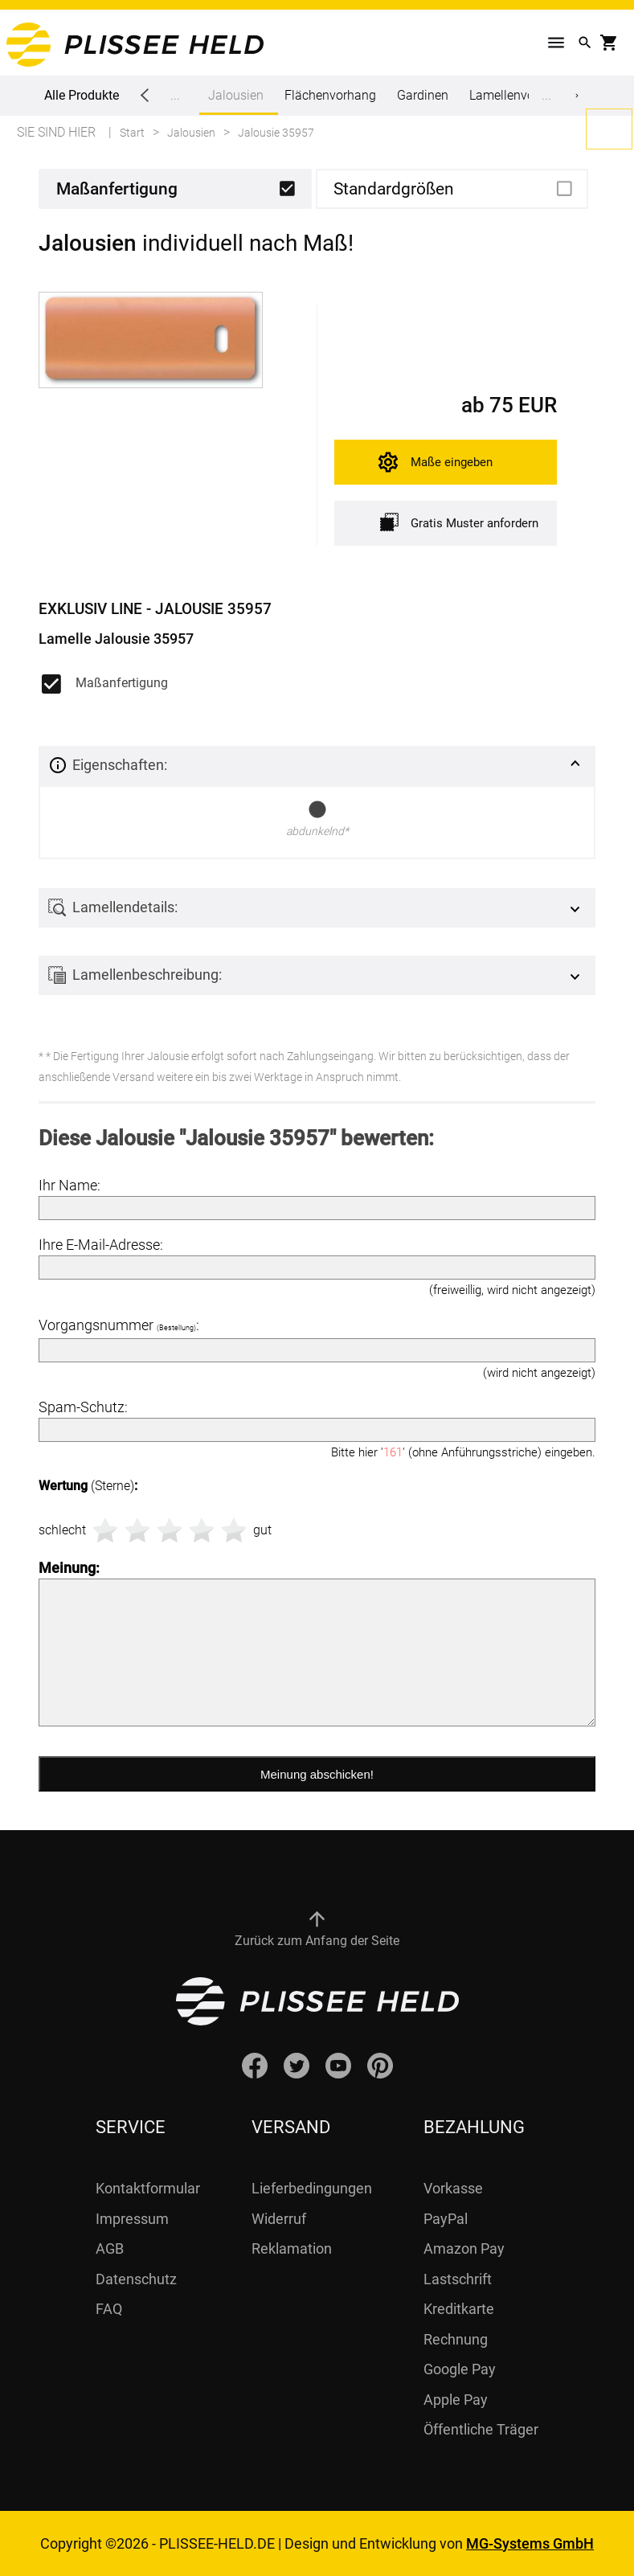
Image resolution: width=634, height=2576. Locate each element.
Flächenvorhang (330, 95)
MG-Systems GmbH (530, 2543)
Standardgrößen (393, 189)
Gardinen (422, 95)
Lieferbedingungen (312, 2188)
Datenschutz (136, 2279)
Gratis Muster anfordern (459, 522)
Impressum (132, 2218)
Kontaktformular (148, 2188)
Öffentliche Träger (480, 2429)
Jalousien (235, 101)
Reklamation (292, 2248)
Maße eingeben (452, 462)
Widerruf (279, 2218)
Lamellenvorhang (518, 95)
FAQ (109, 2308)
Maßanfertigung (117, 189)
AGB (110, 2248)
